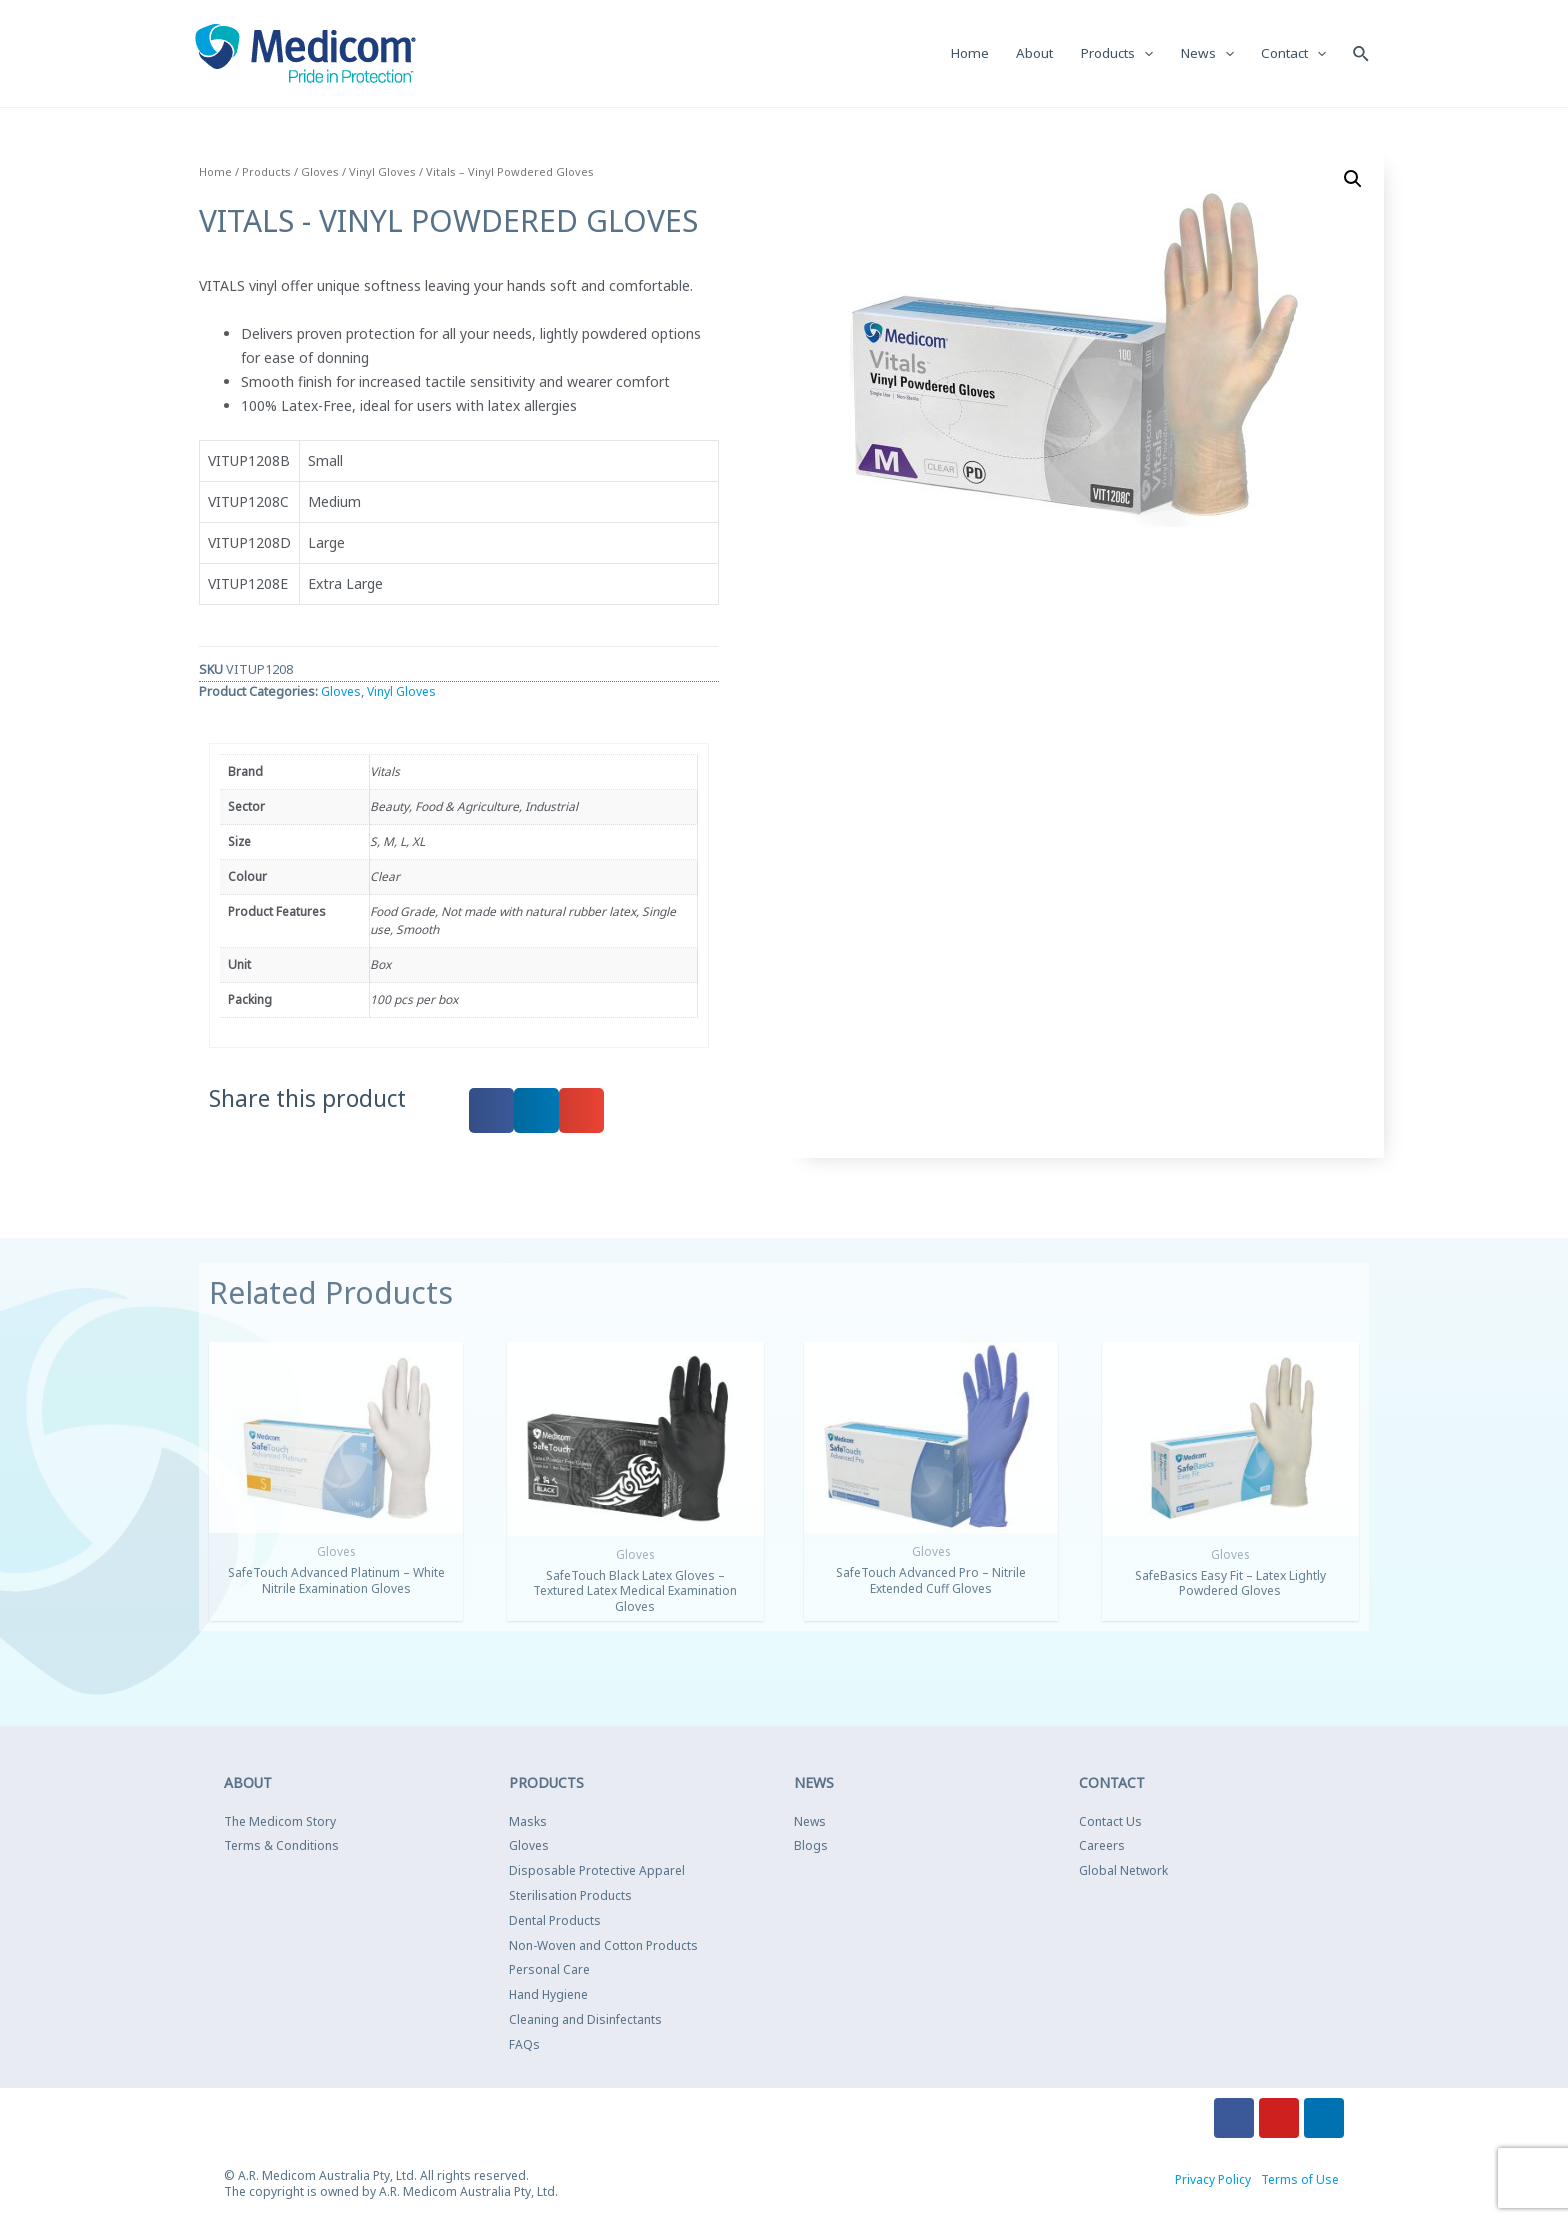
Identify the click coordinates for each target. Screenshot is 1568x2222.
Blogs (811, 1847)
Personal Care (549, 1971)
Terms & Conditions (281, 1847)
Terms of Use (1300, 2180)
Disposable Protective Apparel (597, 1871)
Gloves (320, 172)
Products (266, 172)
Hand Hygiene (548, 1995)
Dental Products (555, 1921)
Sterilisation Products (570, 1896)
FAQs (524, 2045)
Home (215, 172)
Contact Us (1110, 1822)
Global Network (1123, 1871)
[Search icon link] (1361, 53)
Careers (1102, 1847)
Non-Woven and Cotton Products (603, 1946)
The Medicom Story (280, 1822)
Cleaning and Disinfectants (585, 2020)
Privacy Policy (1213, 2180)
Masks (528, 1822)
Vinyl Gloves (382, 172)
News (810, 1822)
